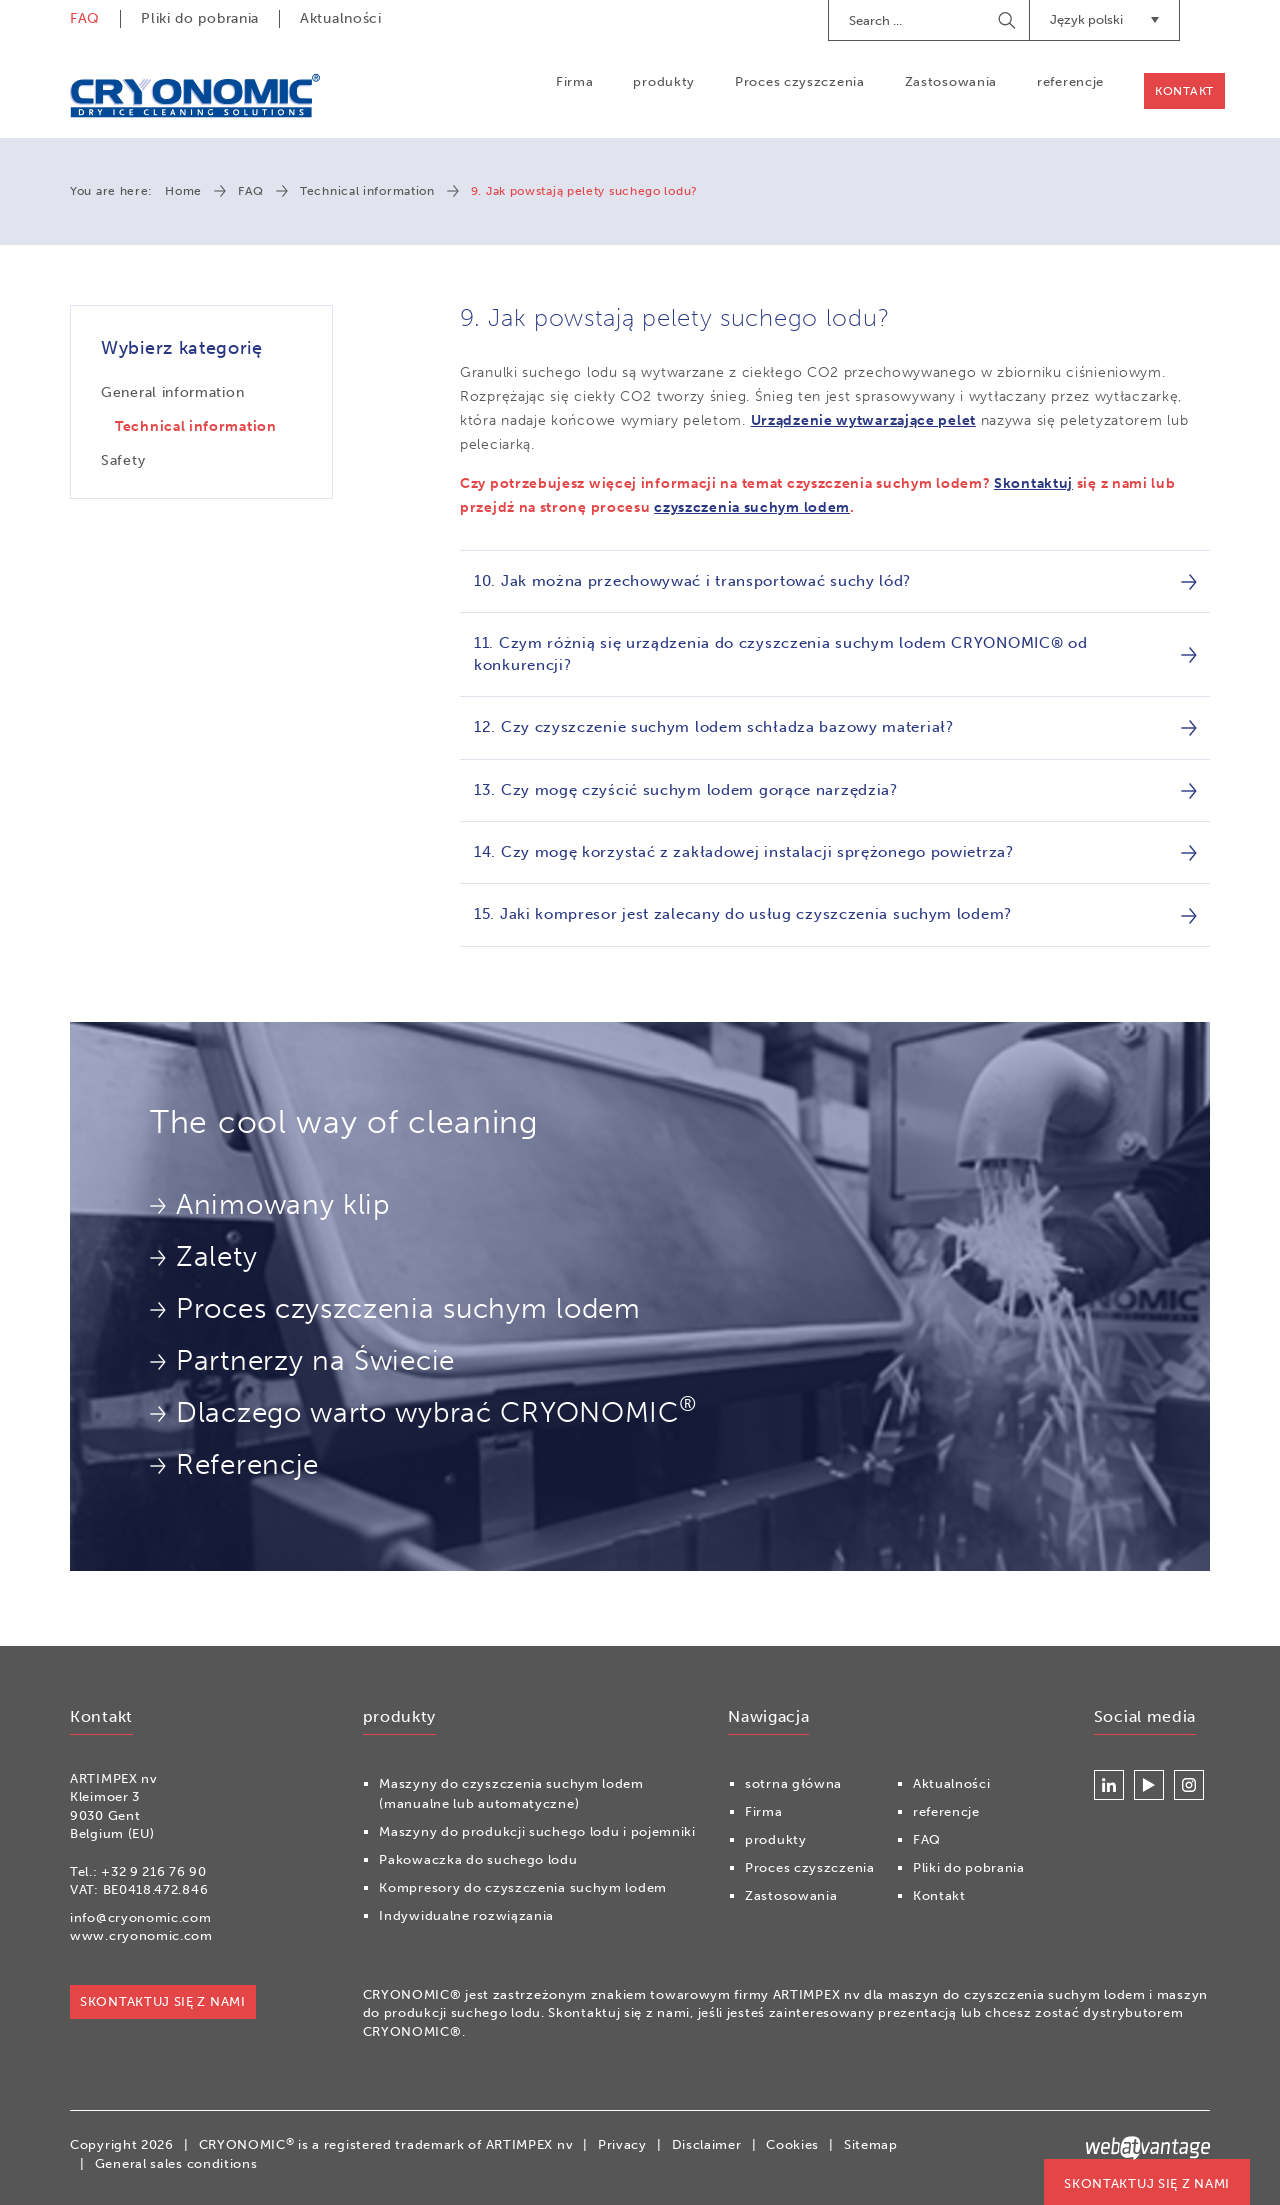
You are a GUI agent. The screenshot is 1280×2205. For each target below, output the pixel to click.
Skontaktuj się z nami (1147, 2183)
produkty (664, 81)
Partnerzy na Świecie (302, 1360)
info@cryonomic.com (141, 1917)
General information (172, 392)
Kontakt (1184, 91)
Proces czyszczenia (800, 81)
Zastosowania (951, 81)
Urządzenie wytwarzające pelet (863, 420)
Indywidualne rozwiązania (466, 1915)
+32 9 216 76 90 (154, 1871)
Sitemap (871, 2144)
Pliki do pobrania (200, 18)
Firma (575, 81)
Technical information (367, 191)
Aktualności (341, 18)
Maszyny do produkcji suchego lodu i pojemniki (537, 1831)
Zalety (203, 1256)
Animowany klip (270, 1204)
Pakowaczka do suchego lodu (478, 1859)
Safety (123, 460)
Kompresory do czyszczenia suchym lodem (523, 1887)
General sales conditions (176, 2163)
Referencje (234, 1464)
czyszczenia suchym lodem (752, 507)
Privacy (622, 2144)
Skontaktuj (1033, 483)
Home (183, 191)
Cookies (792, 2144)
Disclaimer (707, 2144)
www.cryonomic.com (141, 1935)
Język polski (1104, 19)
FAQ (85, 18)
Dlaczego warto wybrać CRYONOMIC (423, 1410)
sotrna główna (793, 1783)
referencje (1070, 81)
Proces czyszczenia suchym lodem (395, 1308)
